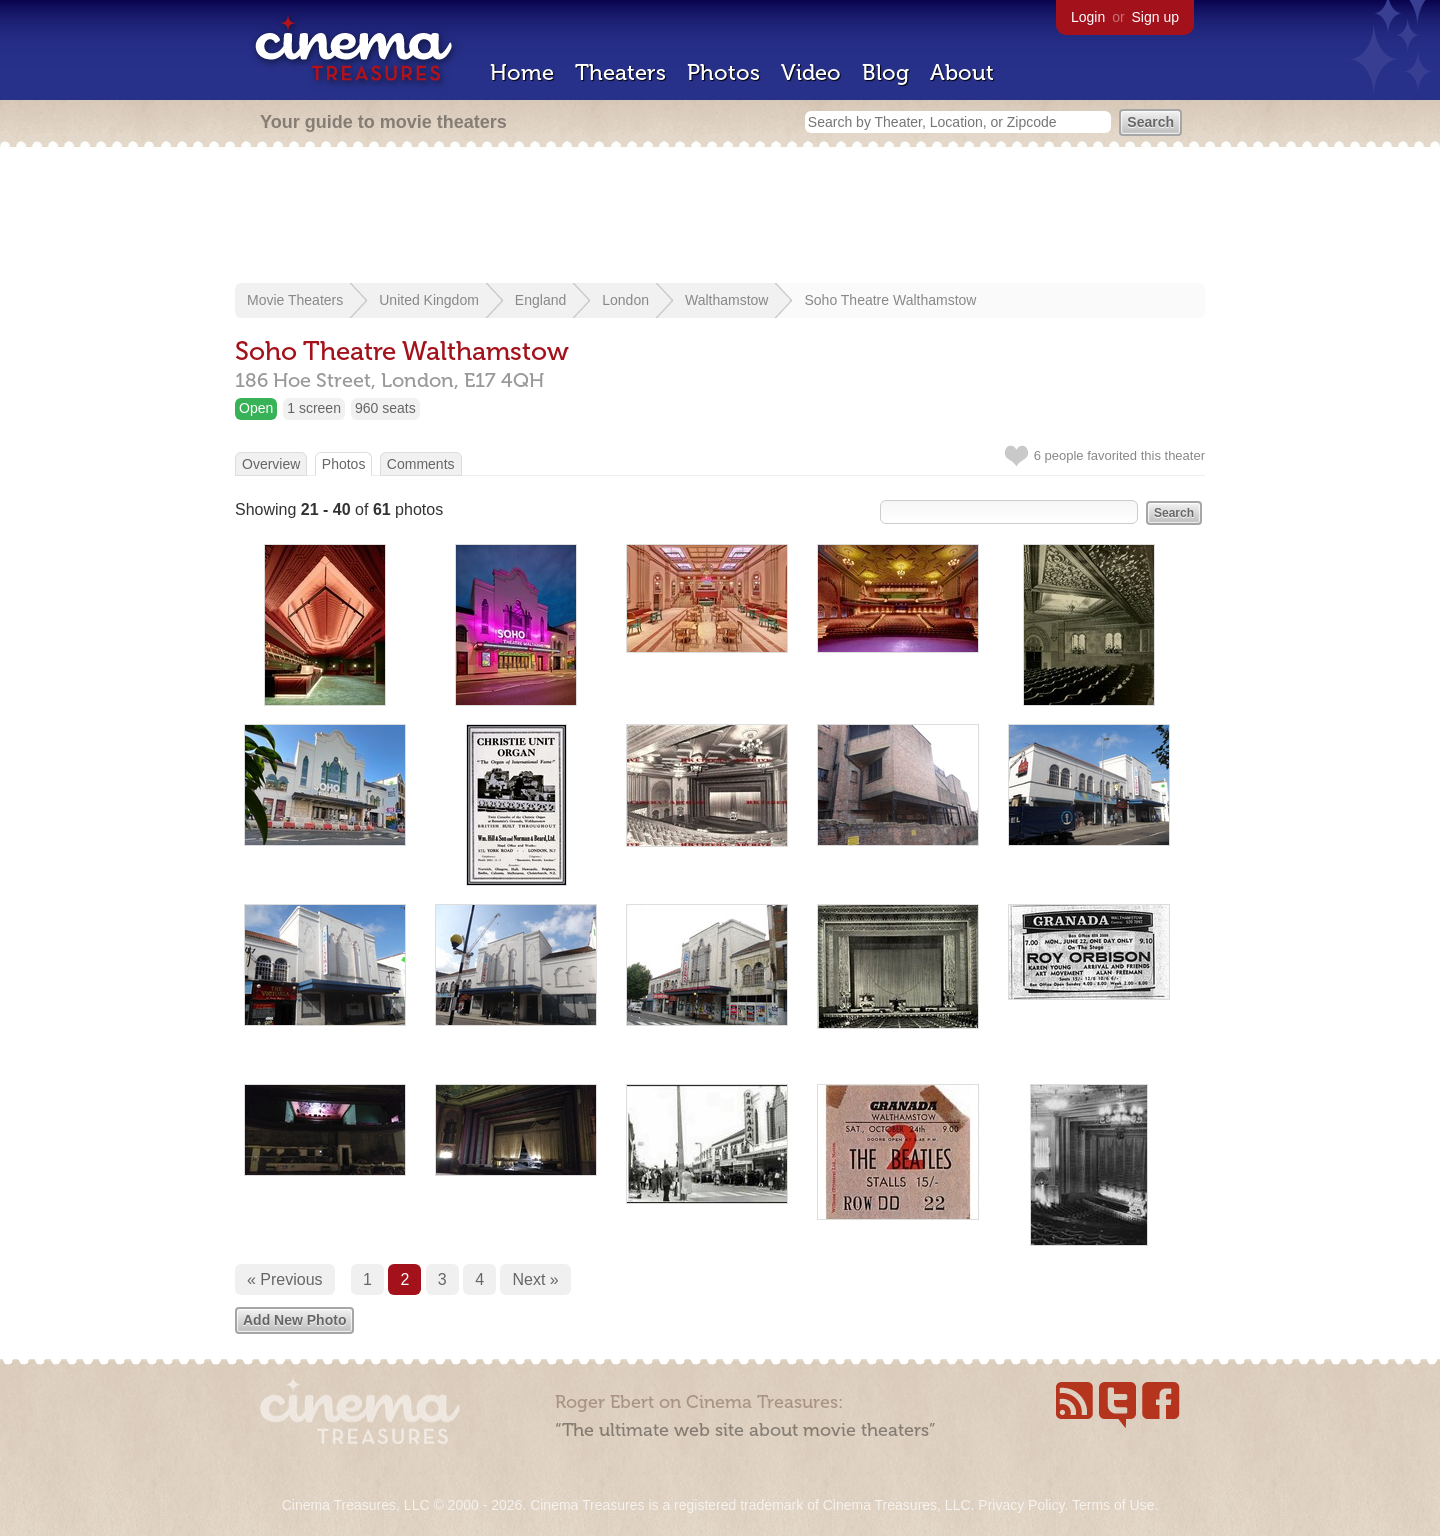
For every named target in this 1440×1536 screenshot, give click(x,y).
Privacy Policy (1021, 1505)
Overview (271, 464)
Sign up (1155, 17)
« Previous (285, 1279)
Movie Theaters (295, 300)
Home (522, 72)
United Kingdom (429, 300)
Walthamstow (727, 300)
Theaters (620, 72)
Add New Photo (294, 1320)
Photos (723, 72)
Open (256, 408)
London (625, 300)
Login (1088, 17)
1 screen (314, 408)
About (962, 72)
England (540, 300)
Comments (421, 464)
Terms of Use (1113, 1505)
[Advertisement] (720, 217)
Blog (885, 72)
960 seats (385, 408)
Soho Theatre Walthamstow (890, 300)
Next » (535, 1279)
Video (811, 72)
